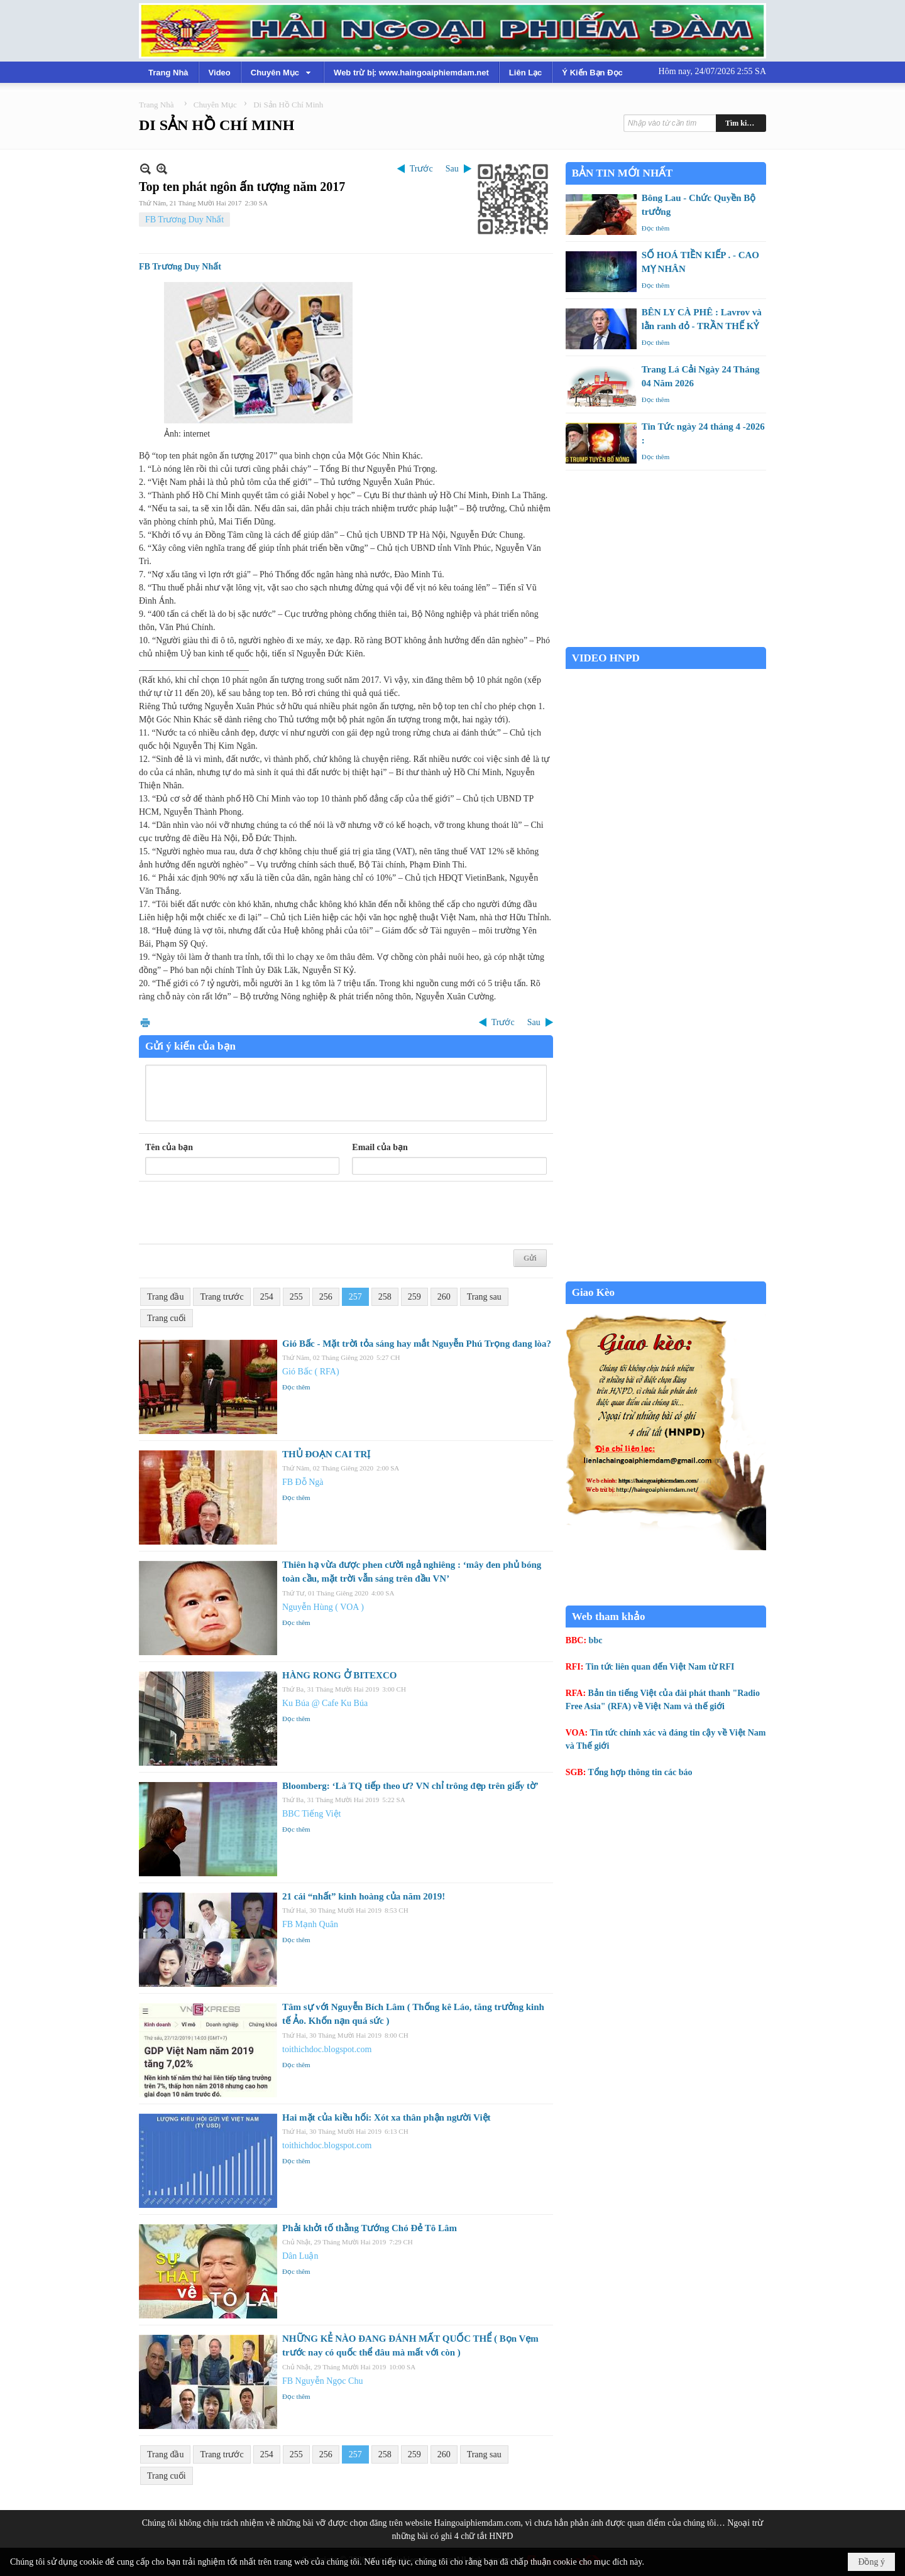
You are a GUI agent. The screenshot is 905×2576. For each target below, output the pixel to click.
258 (385, 1297)
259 (414, 1297)
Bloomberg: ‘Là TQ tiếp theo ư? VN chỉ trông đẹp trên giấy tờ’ (410, 1786)
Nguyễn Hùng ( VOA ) (323, 1607)
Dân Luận (300, 2256)
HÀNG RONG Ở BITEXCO (339, 1675)
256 (325, 1297)
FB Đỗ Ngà (303, 1482)
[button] (282, 72)
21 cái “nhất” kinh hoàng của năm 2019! (363, 1896)
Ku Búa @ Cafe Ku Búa (325, 1703)
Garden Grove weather (666, 640)
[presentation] (240, 1212)
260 (444, 1297)
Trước (421, 168)
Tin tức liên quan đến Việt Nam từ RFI (660, 1666)
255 (296, 1297)
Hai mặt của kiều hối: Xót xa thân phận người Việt (386, 2117)
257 (355, 1297)
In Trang (145, 1022)
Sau (452, 168)
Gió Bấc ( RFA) (310, 1371)
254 (266, 1297)
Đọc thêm (296, 1387)
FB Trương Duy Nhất (184, 219)
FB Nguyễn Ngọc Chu (322, 2381)
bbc (596, 1640)
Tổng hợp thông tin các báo (640, 1772)
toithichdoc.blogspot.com (326, 2049)
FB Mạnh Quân (310, 1924)
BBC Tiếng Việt (311, 1813)
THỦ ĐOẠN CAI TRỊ (326, 1454)
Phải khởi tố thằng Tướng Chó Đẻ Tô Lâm (369, 2228)
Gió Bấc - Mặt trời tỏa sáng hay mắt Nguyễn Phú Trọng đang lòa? (416, 1344)
